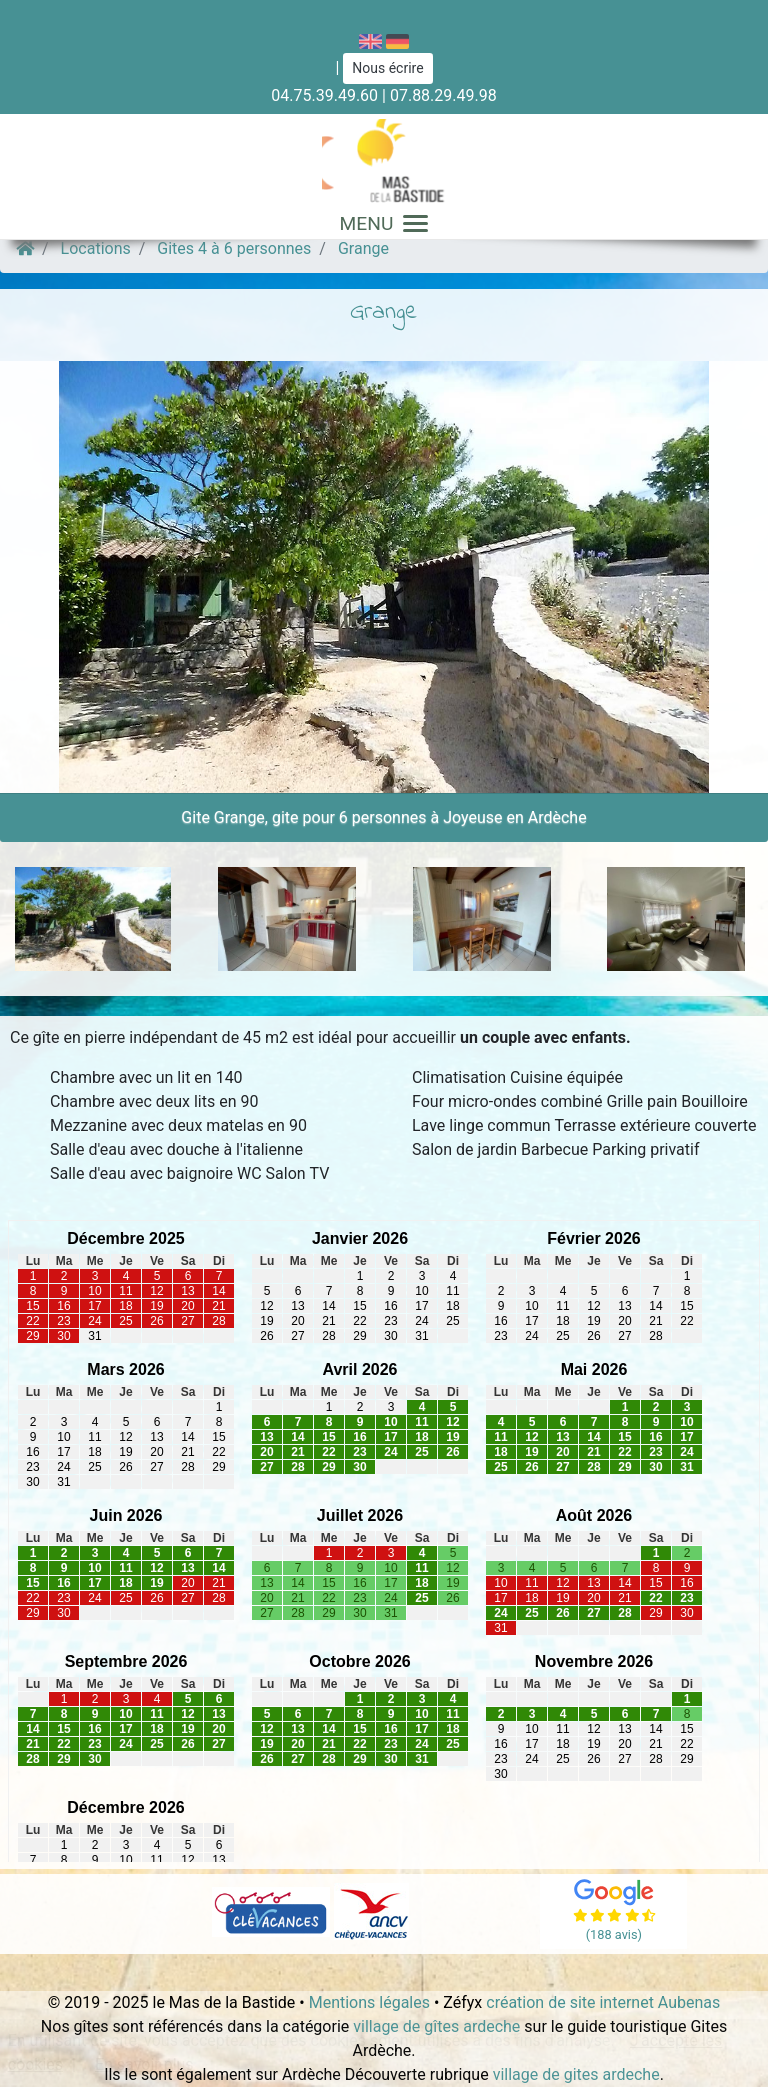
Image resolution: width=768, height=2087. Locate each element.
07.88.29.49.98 (443, 95)
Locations (96, 248)
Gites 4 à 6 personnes (234, 248)
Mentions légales (369, 2002)
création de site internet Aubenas (603, 2002)
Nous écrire (387, 68)
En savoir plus (144, 2064)
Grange (363, 248)
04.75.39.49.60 (324, 95)
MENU (384, 223)
